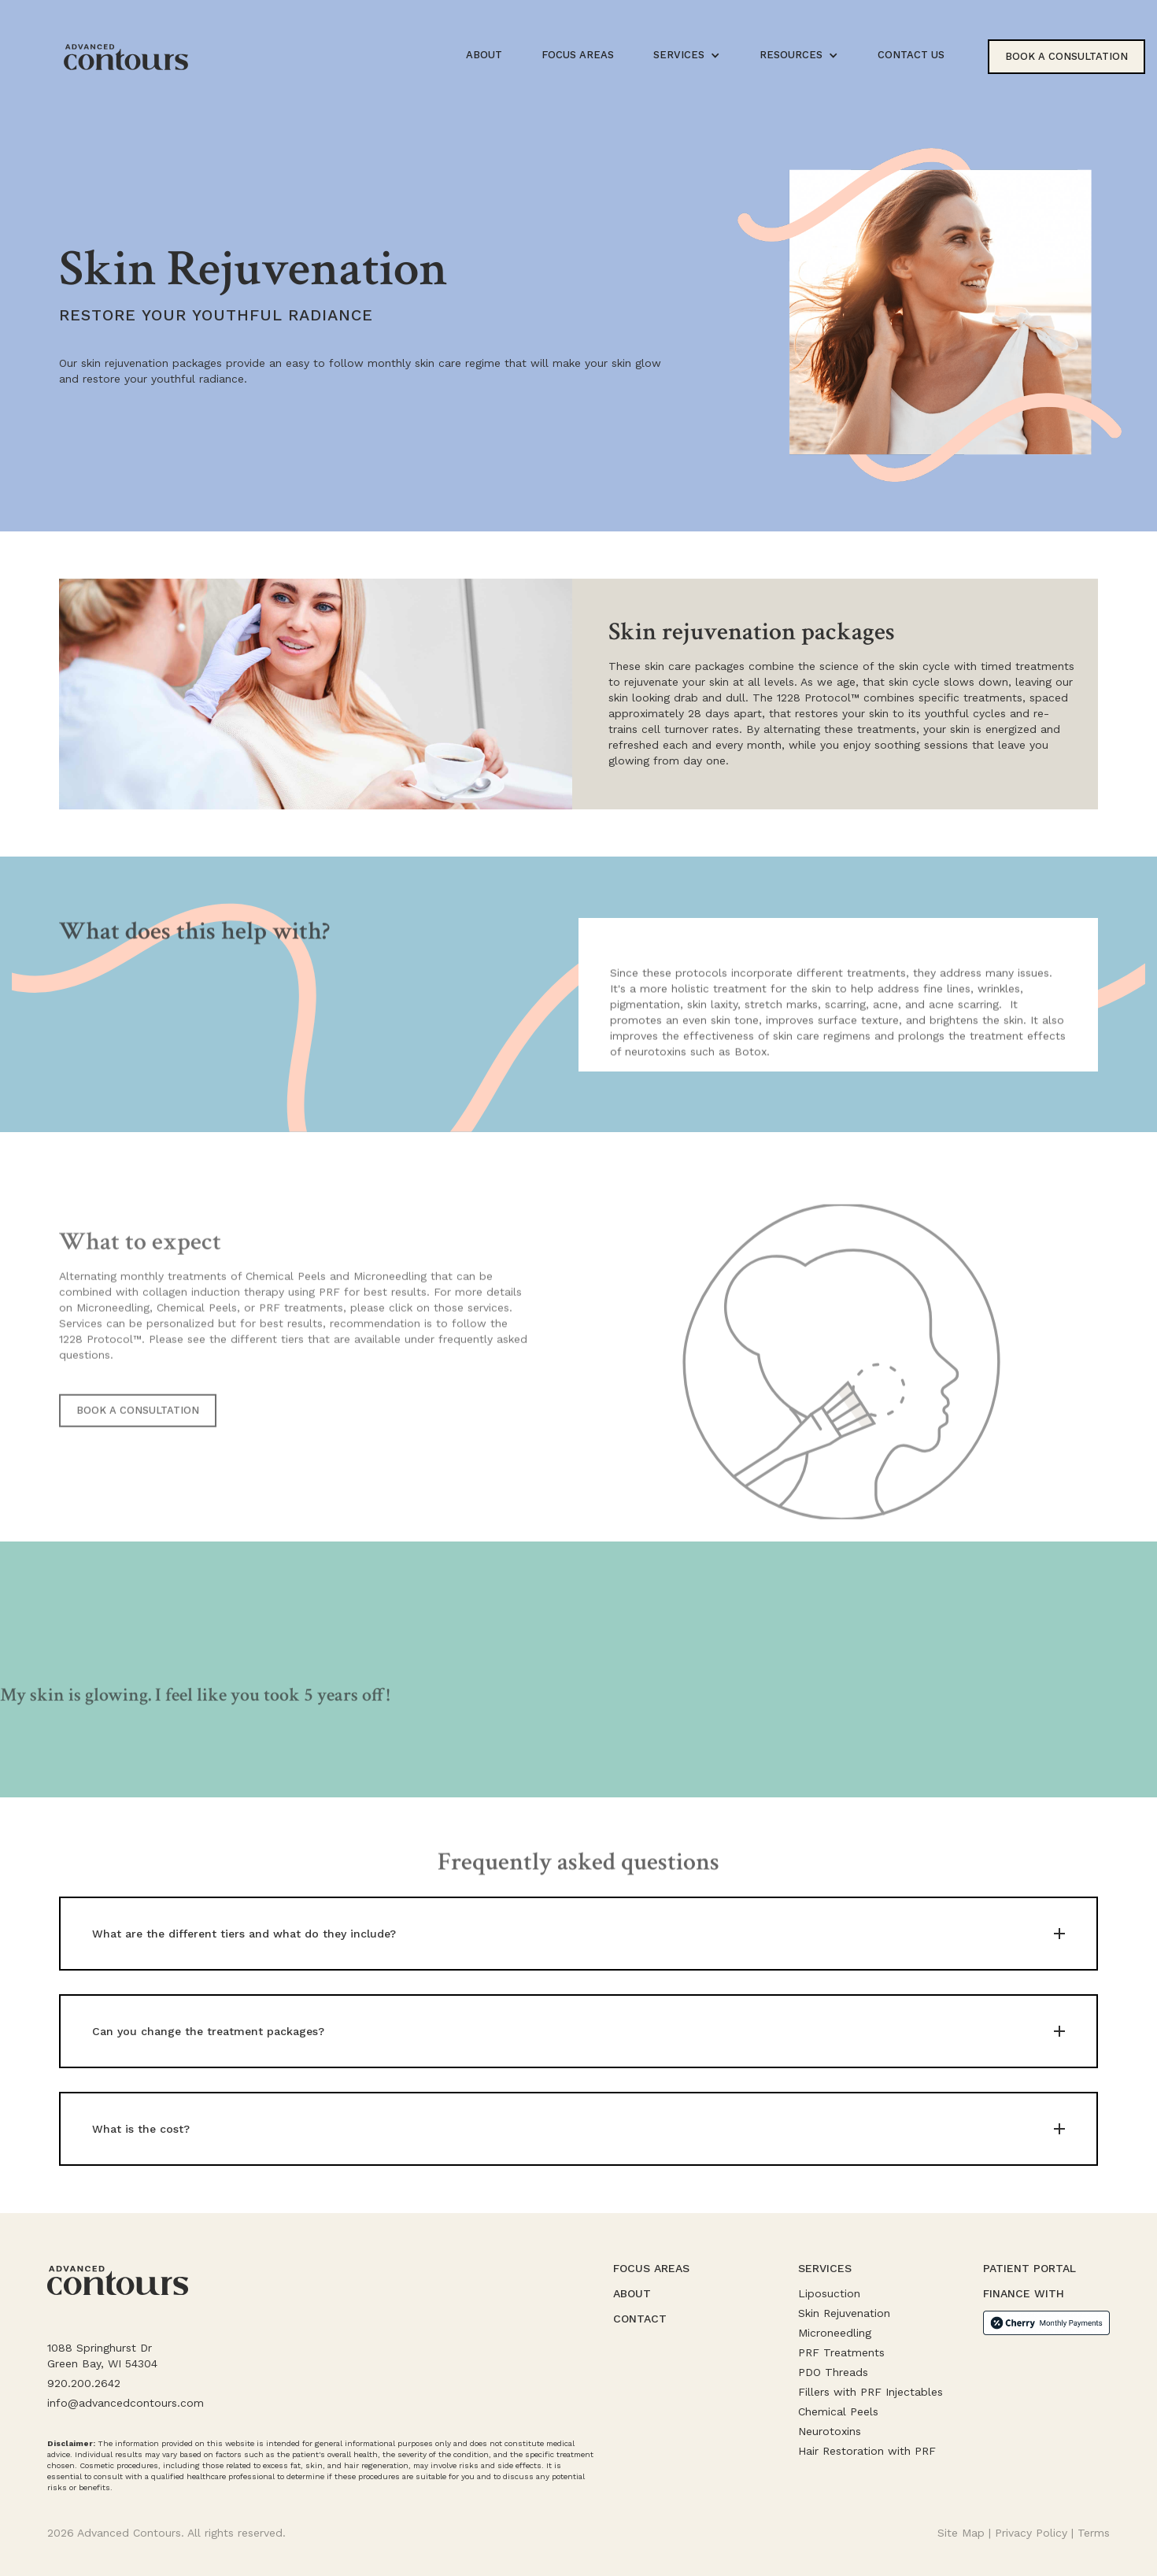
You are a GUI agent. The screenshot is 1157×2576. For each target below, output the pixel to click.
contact (640, 2318)
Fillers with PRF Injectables (870, 2391)
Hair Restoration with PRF (867, 2451)
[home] (126, 57)
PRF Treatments (841, 2352)
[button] (687, 55)
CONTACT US (911, 55)
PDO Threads (833, 2372)
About (632, 2293)
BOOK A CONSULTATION (137, 1437)
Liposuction (829, 2293)
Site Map (961, 2532)
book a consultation (1066, 56)
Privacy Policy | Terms (1052, 2532)
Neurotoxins (829, 2431)
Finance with (1023, 2293)
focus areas (578, 55)
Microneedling (834, 2332)
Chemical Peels (838, 2411)
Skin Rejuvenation (844, 2313)
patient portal (1029, 2268)
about (484, 55)
